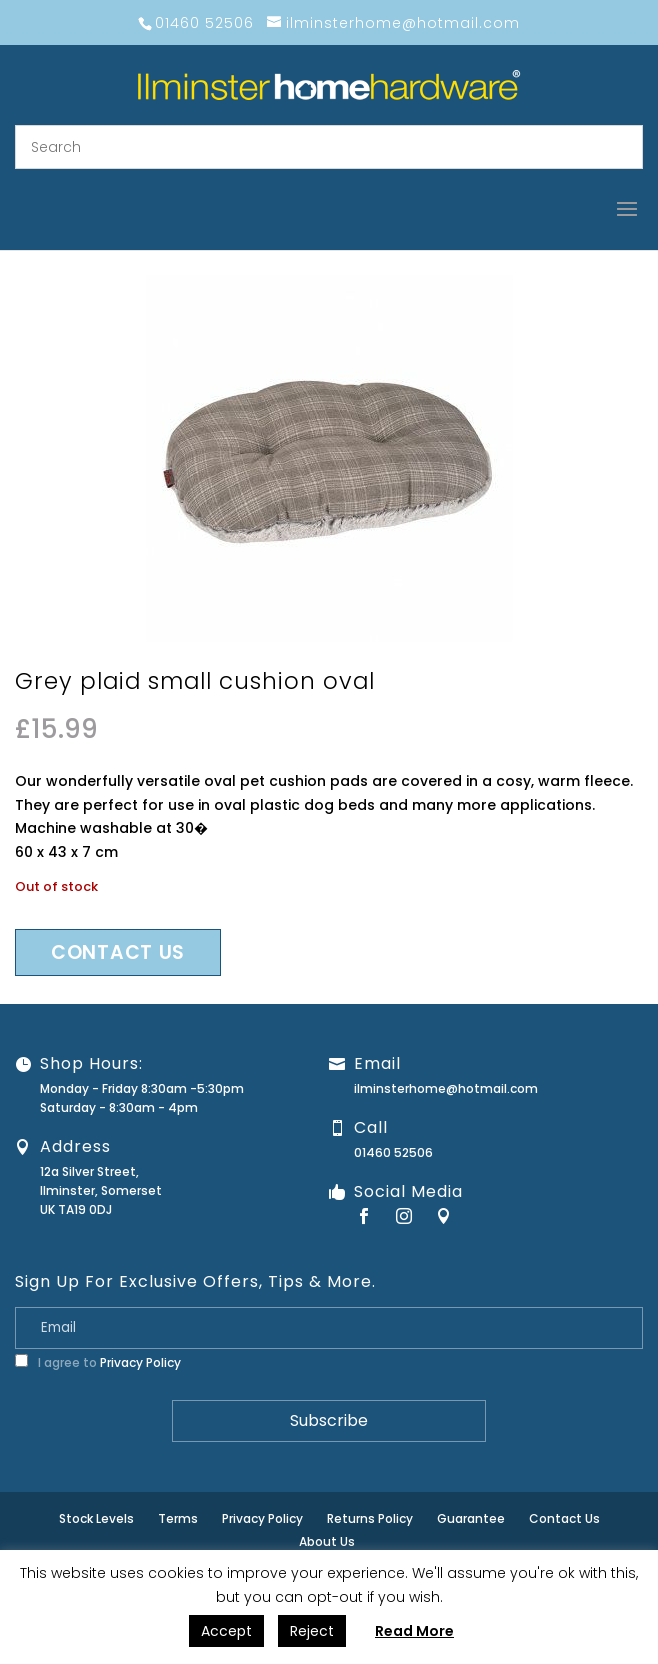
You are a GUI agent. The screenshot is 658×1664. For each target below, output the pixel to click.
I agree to (98, 1362)
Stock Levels (96, 1518)
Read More (414, 1631)
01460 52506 (393, 1152)
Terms (178, 1518)
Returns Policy (370, 1518)
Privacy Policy (140, 1362)
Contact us (118, 952)
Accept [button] (226, 1631)
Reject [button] (312, 1631)
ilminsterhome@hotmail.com (446, 1088)
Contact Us (564, 1518)
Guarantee (471, 1518)
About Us (327, 1541)
